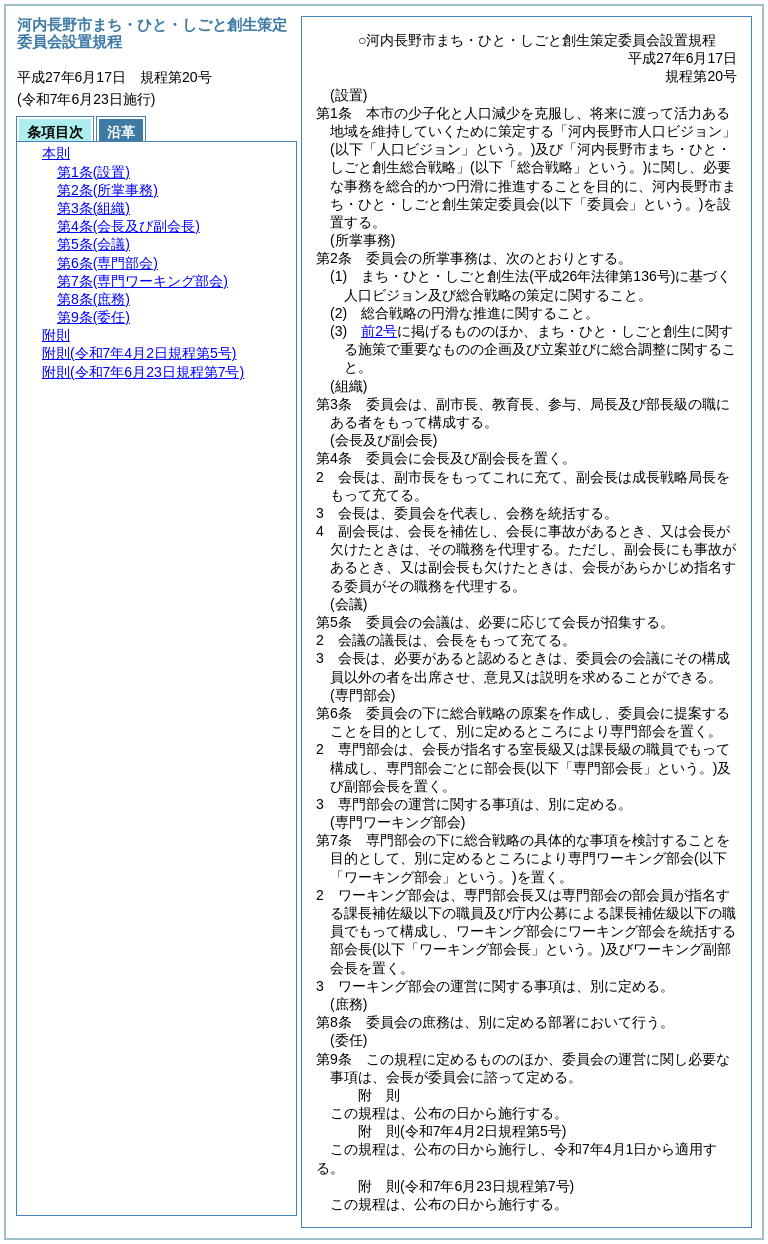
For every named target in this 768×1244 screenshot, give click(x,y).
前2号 (379, 331)
